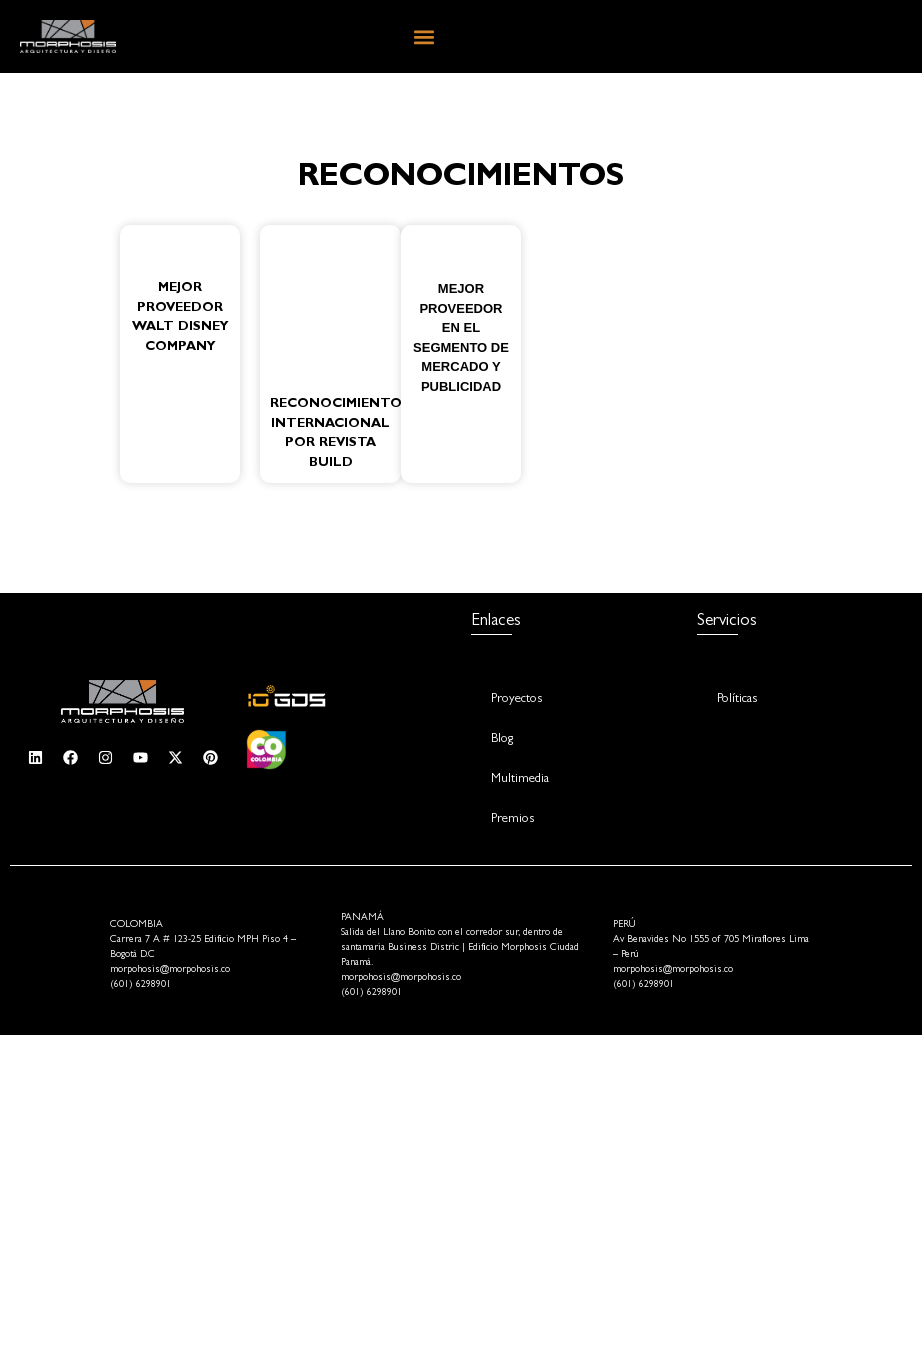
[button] (424, 36)
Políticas (737, 699)
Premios (512, 819)
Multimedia (520, 779)
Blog (502, 739)
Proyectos (516, 699)
